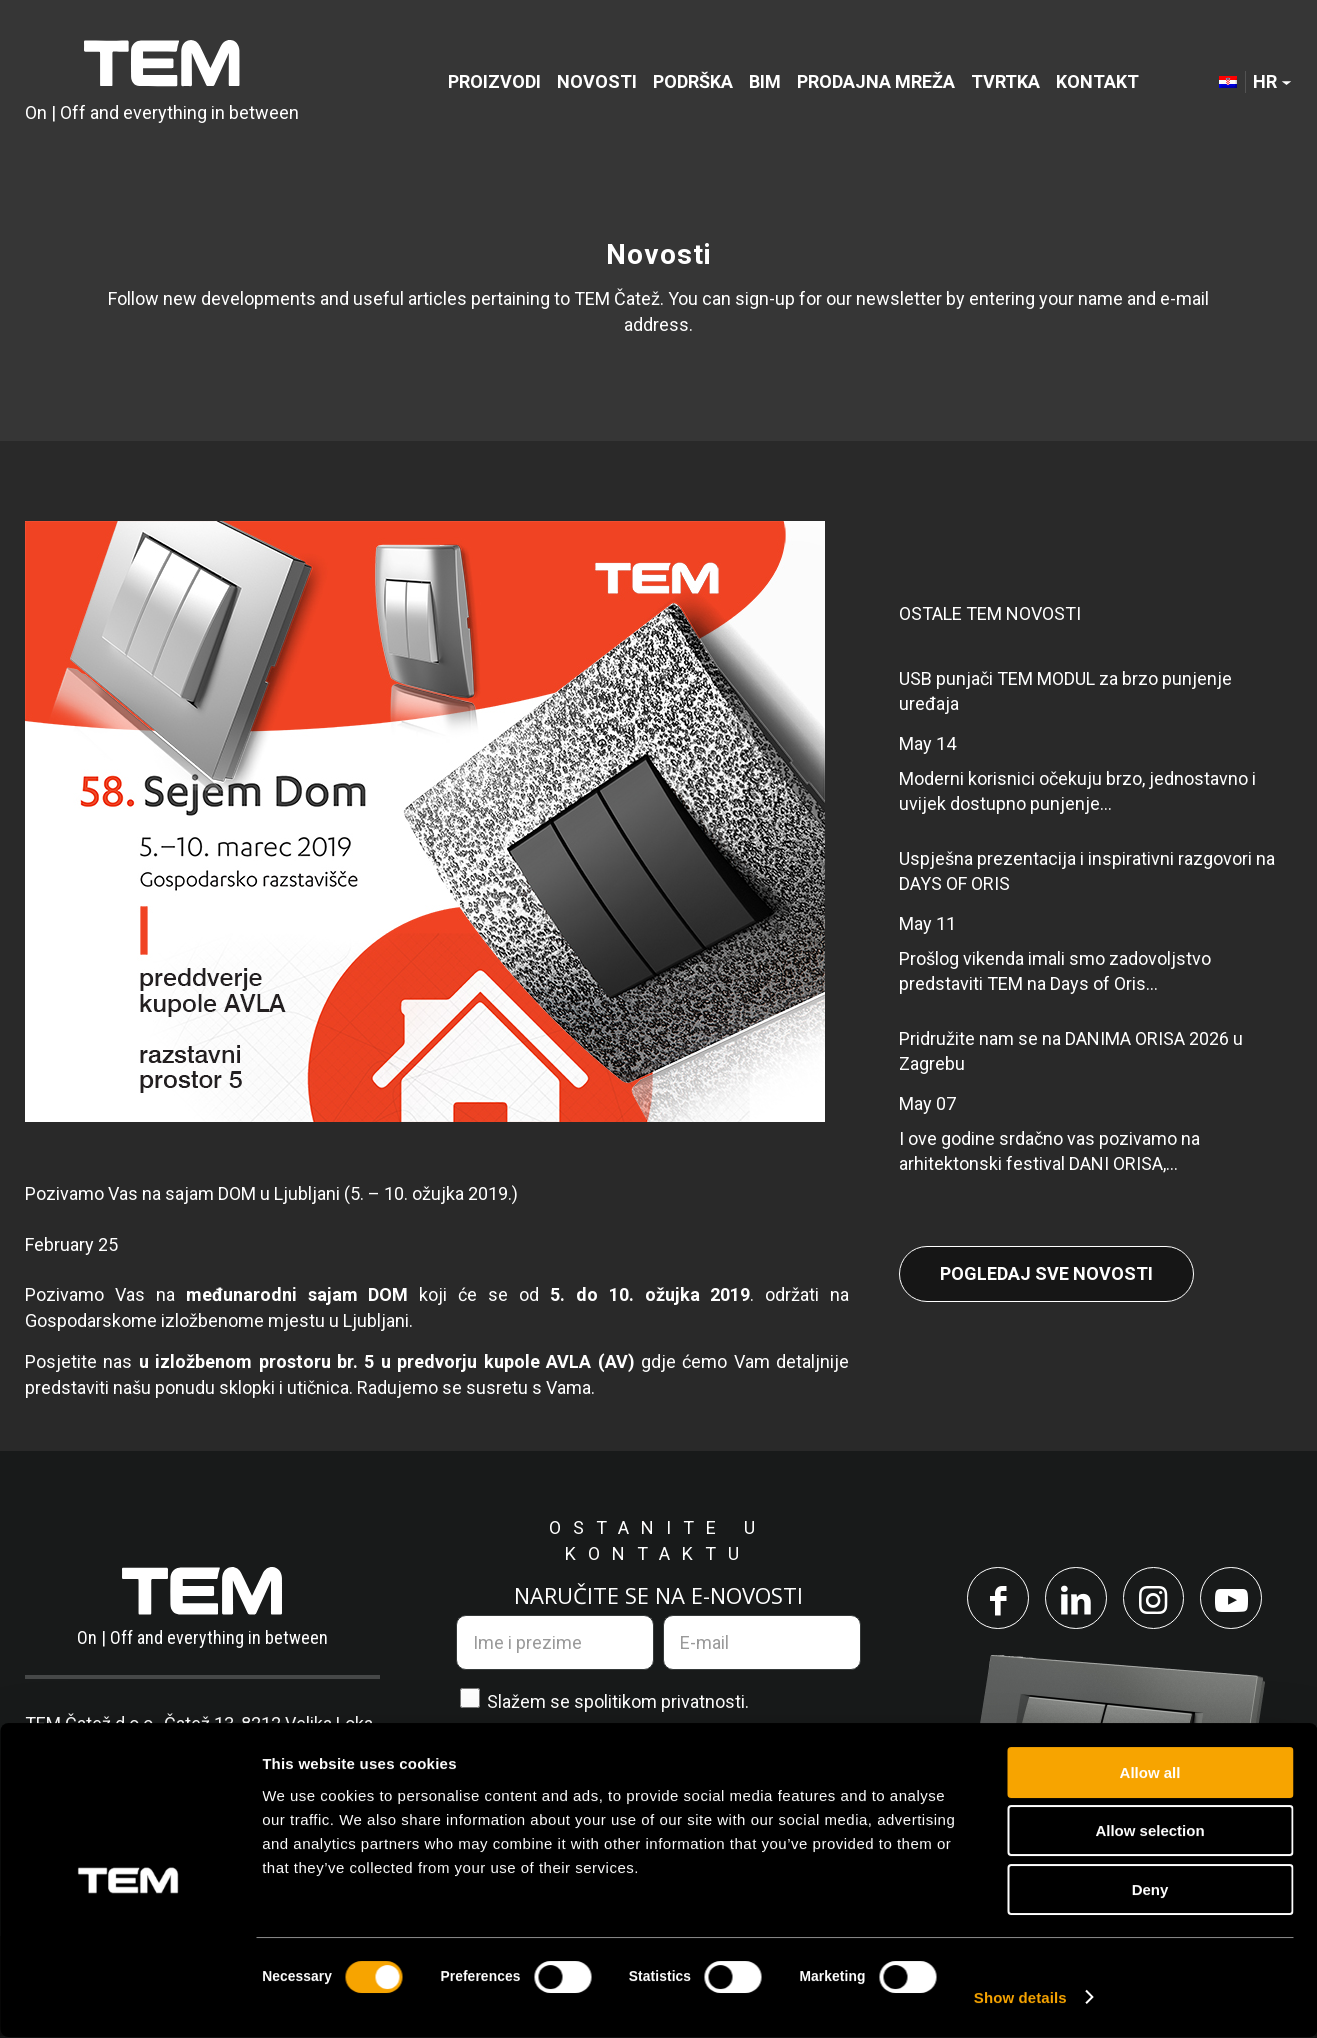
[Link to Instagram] (1155, 1599)
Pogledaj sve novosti (1046, 1273)
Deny (1150, 1890)
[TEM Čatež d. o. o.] (162, 82)
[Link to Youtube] (1235, 1599)
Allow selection (1149, 1832)
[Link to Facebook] (995, 1599)
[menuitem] (494, 82)
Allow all (1150, 1773)
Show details (1020, 1998)
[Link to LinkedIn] (1075, 1599)
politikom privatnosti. (666, 1701)
